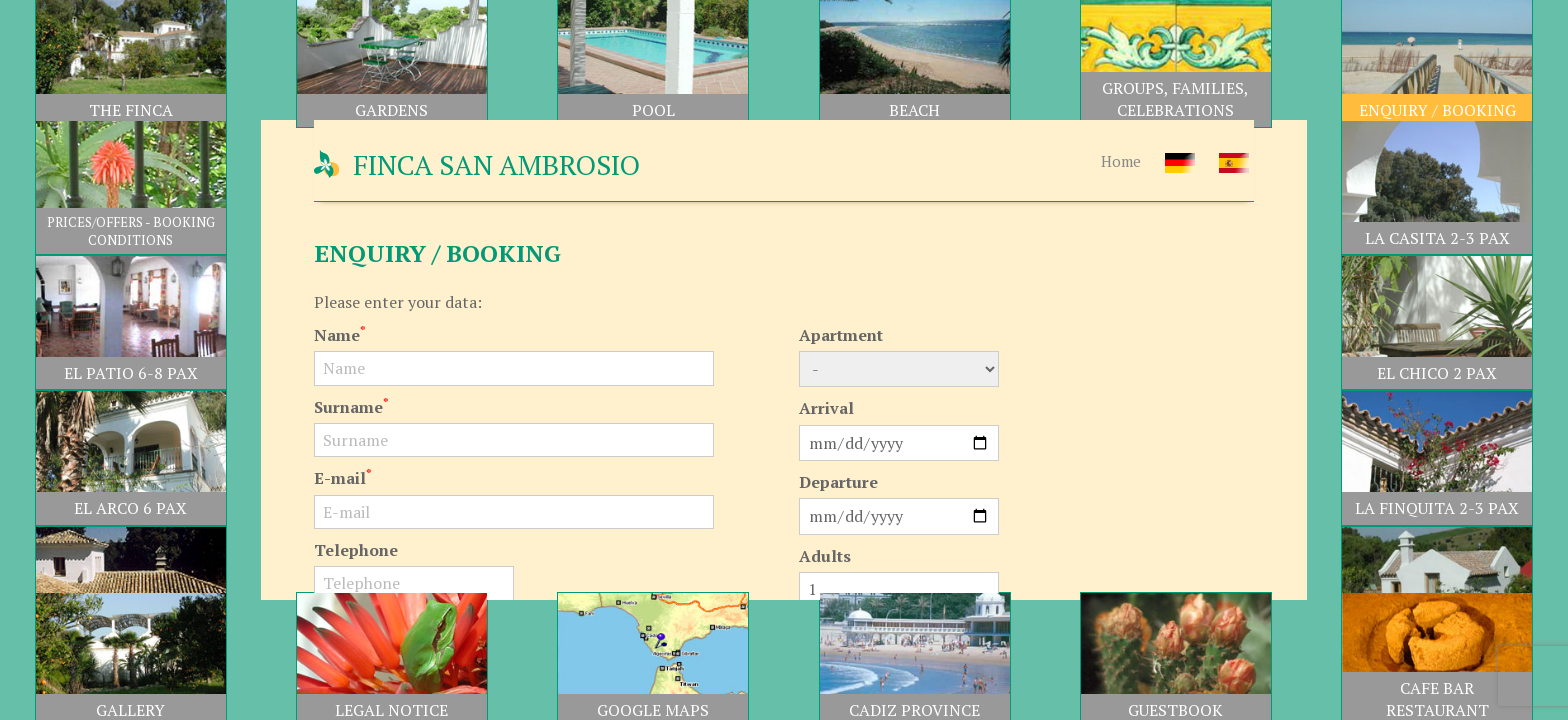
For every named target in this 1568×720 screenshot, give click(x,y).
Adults (825, 556)
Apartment (841, 335)
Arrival (826, 408)
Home (1121, 161)
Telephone (356, 550)
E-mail (343, 478)
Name (340, 335)
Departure (838, 482)
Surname (351, 407)
